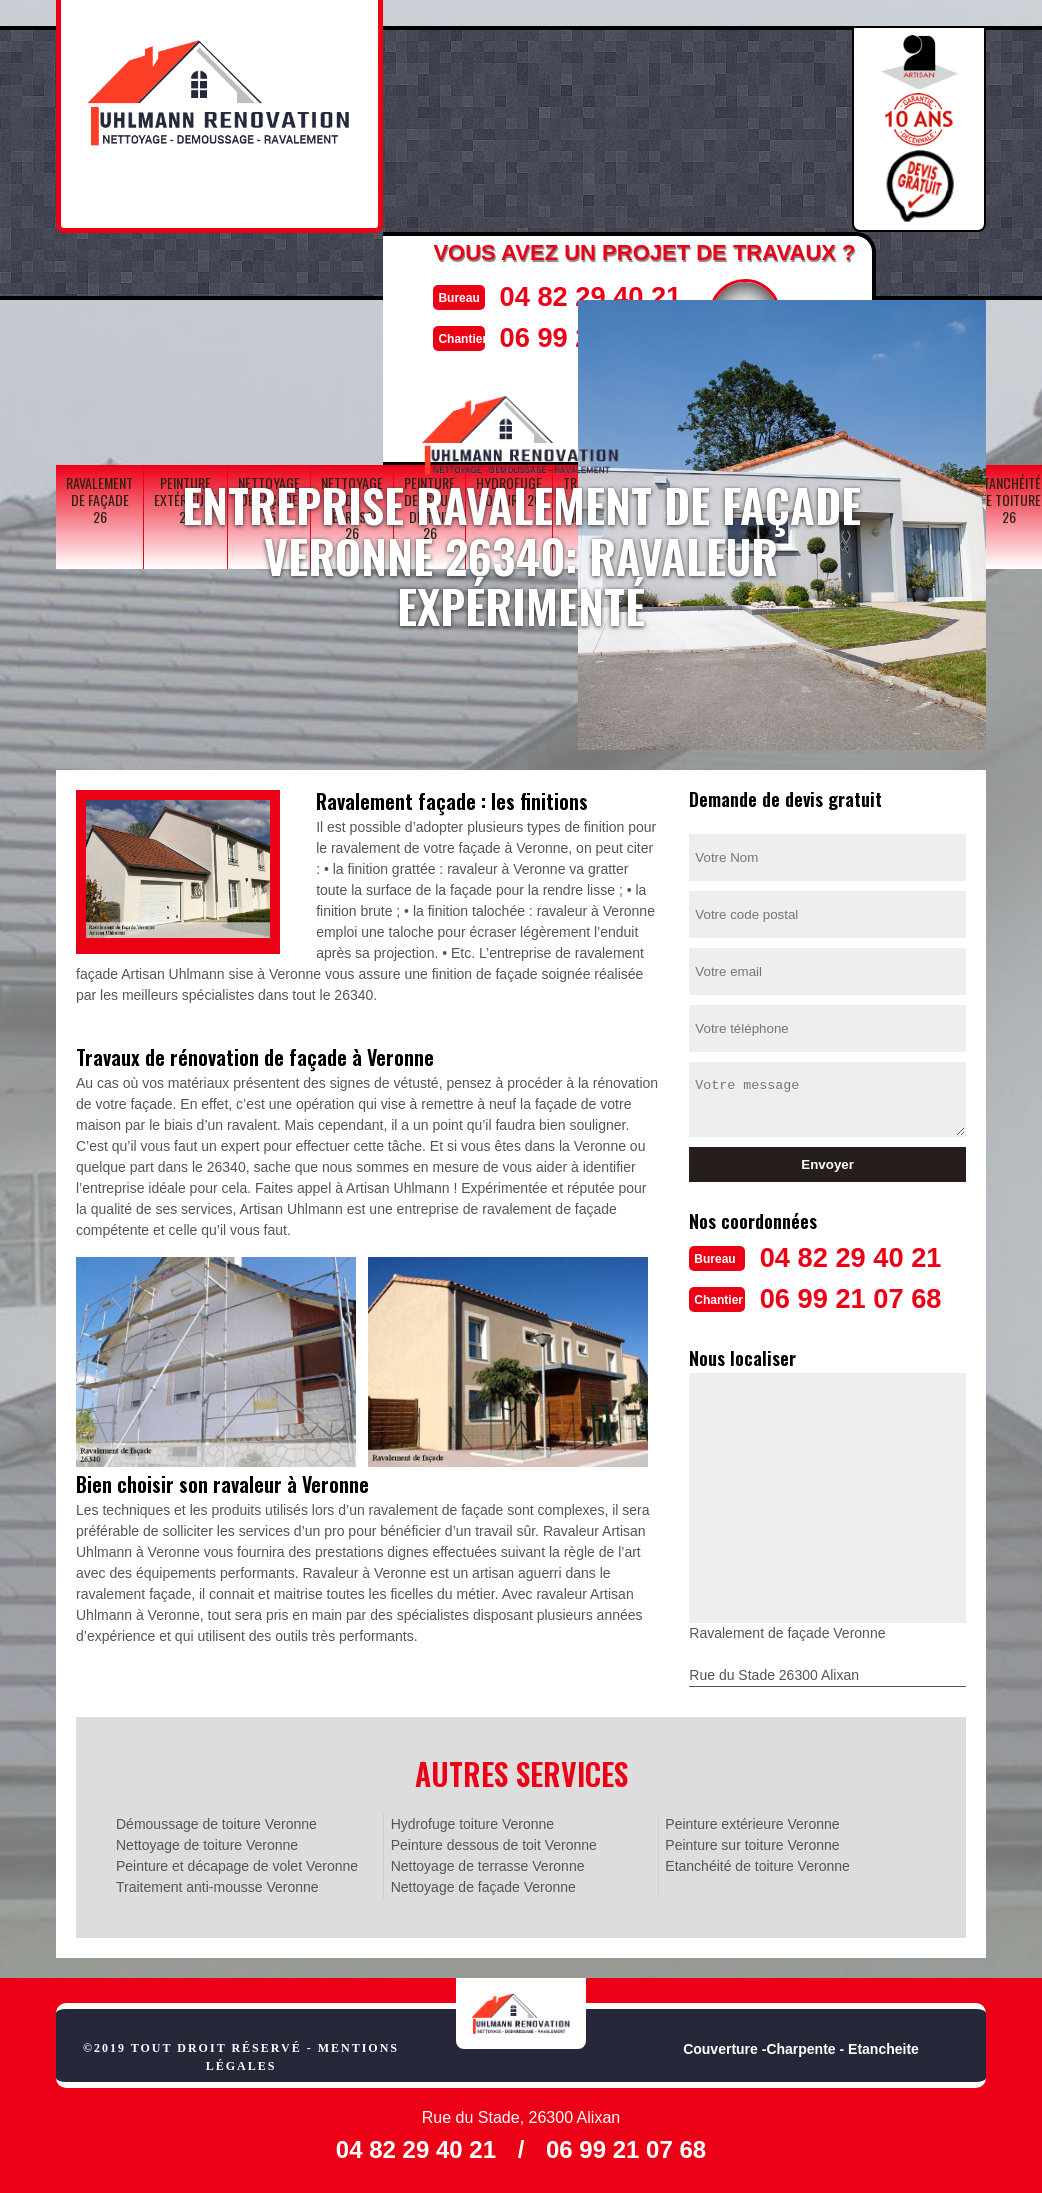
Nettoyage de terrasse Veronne (488, 1864)
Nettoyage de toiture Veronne (207, 1843)
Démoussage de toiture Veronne (216, 1822)
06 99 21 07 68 (860, 1296)
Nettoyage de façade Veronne (483, 1885)
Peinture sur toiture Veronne (752, 1843)
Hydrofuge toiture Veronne (472, 1822)
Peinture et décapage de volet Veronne (237, 1864)
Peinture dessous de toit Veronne (494, 1843)
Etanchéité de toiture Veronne (757, 1864)
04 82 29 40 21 (583, 295)
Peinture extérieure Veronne (752, 1822)
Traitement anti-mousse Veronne (217, 1885)
